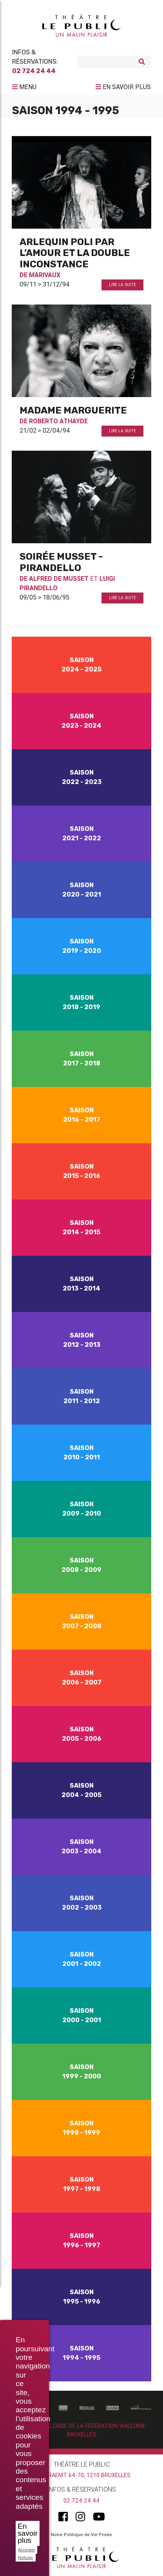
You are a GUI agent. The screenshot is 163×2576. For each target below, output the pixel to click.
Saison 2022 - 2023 (81, 777)
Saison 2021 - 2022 (81, 833)
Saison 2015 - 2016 (81, 1171)
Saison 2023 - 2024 (81, 720)
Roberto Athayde (58, 421)
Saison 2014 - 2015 (81, 1227)
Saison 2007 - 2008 (81, 1621)
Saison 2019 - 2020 (81, 946)
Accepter (26, 2549)
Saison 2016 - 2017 (81, 1114)
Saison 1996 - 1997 (81, 2240)
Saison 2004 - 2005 (81, 1790)
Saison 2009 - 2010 (81, 1508)
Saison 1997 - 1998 (81, 2184)
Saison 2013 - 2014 (81, 1283)
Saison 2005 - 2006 (81, 1734)
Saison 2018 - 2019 (81, 1002)
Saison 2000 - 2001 (81, 2015)
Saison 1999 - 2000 (81, 2071)
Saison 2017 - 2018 (81, 1058)
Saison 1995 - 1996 (81, 2296)
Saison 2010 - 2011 (81, 1452)
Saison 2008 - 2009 (81, 1565)
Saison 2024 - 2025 (81, 664)
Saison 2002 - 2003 (81, 1902)
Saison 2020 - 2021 (81, 889)
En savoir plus (28, 2533)
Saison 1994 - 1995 (81, 2353)
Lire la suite (122, 284)
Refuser (25, 2557)
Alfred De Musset (59, 578)
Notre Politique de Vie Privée (81, 2534)
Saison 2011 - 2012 (81, 1396)
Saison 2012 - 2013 (81, 1340)
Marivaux (44, 275)
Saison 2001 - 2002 (81, 1959)
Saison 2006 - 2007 (81, 1677)
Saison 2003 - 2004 (81, 1846)
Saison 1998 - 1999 (81, 2128)
